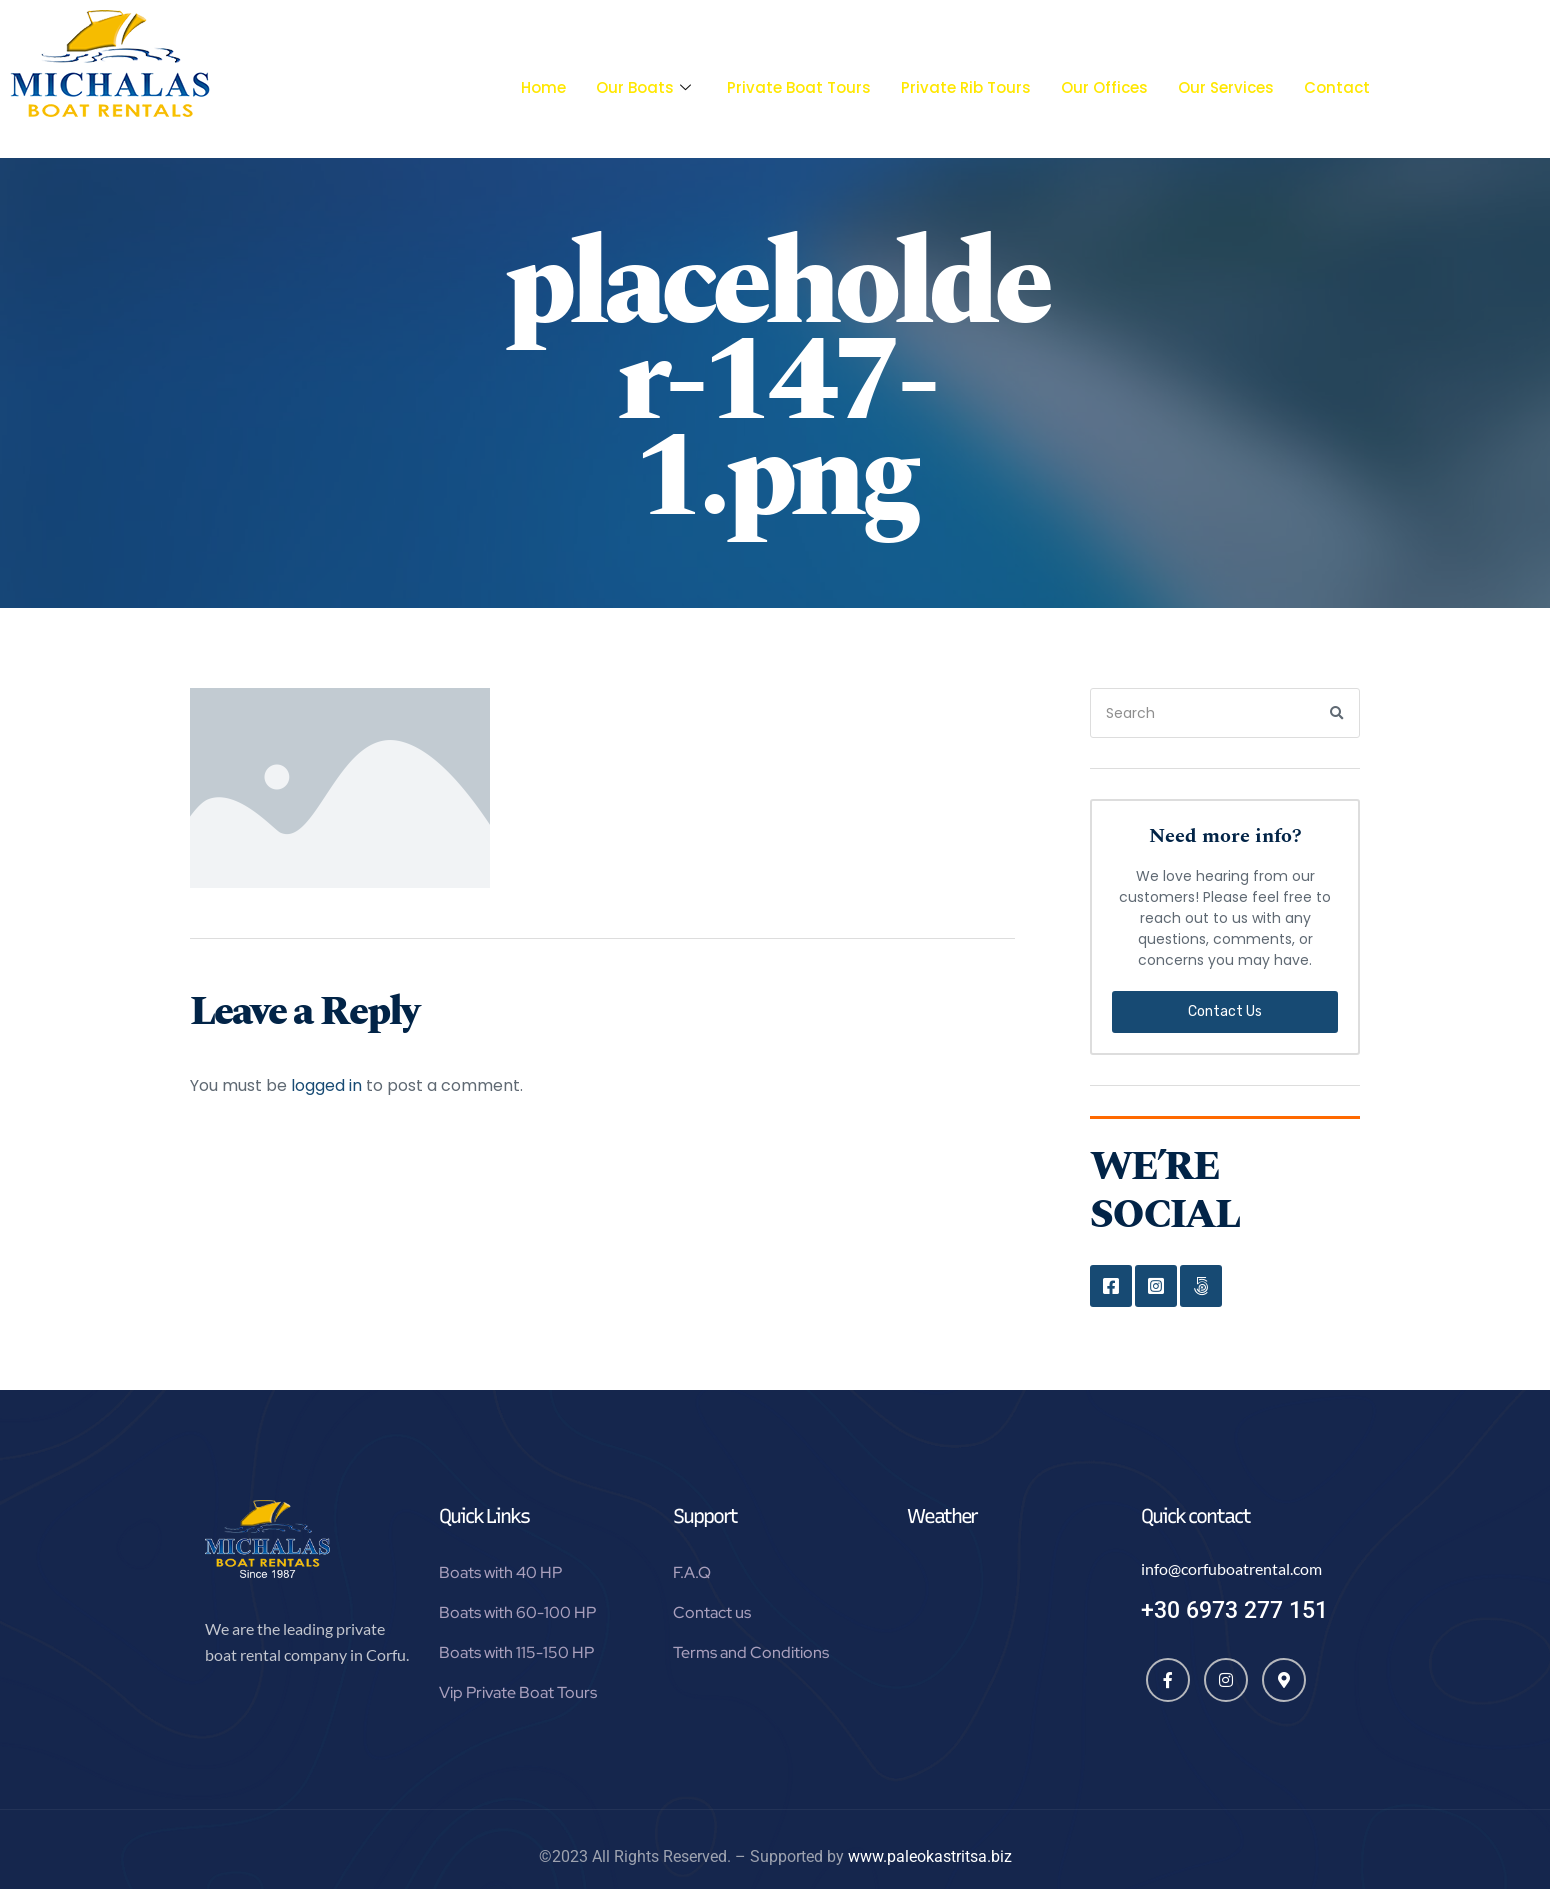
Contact (1337, 87)
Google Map (1201, 1286)
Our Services (1226, 87)
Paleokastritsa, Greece (1009, 1642)
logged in (326, 1085)
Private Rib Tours (966, 87)
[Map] (1284, 1688)
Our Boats (643, 88)
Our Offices (1104, 87)
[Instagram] (1226, 1688)
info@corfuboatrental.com (1231, 1576)
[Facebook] (1168, 1688)
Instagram (1156, 1286)
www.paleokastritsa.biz (930, 1864)
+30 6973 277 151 (1234, 1618)
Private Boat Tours (799, 87)
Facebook (1111, 1286)
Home (543, 87)
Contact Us (1225, 1011)
